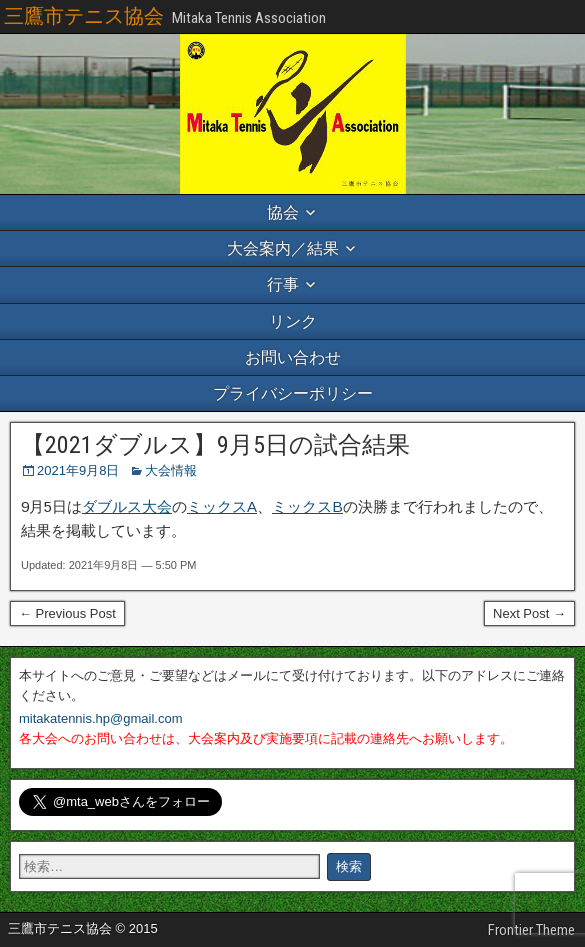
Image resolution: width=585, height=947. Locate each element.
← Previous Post (67, 613)
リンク (293, 321)
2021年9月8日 (78, 470)
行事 (283, 284)
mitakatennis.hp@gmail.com (100, 718)
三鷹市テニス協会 (84, 16)
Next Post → (529, 613)
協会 (283, 212)
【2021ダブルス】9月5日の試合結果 (215, 445)
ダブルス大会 (127, 506)
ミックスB (307, 506)
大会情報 (171, 470)
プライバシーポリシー (293, 393)
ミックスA (222, 506)
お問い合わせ (293, 357)
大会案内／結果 (283, 248)
